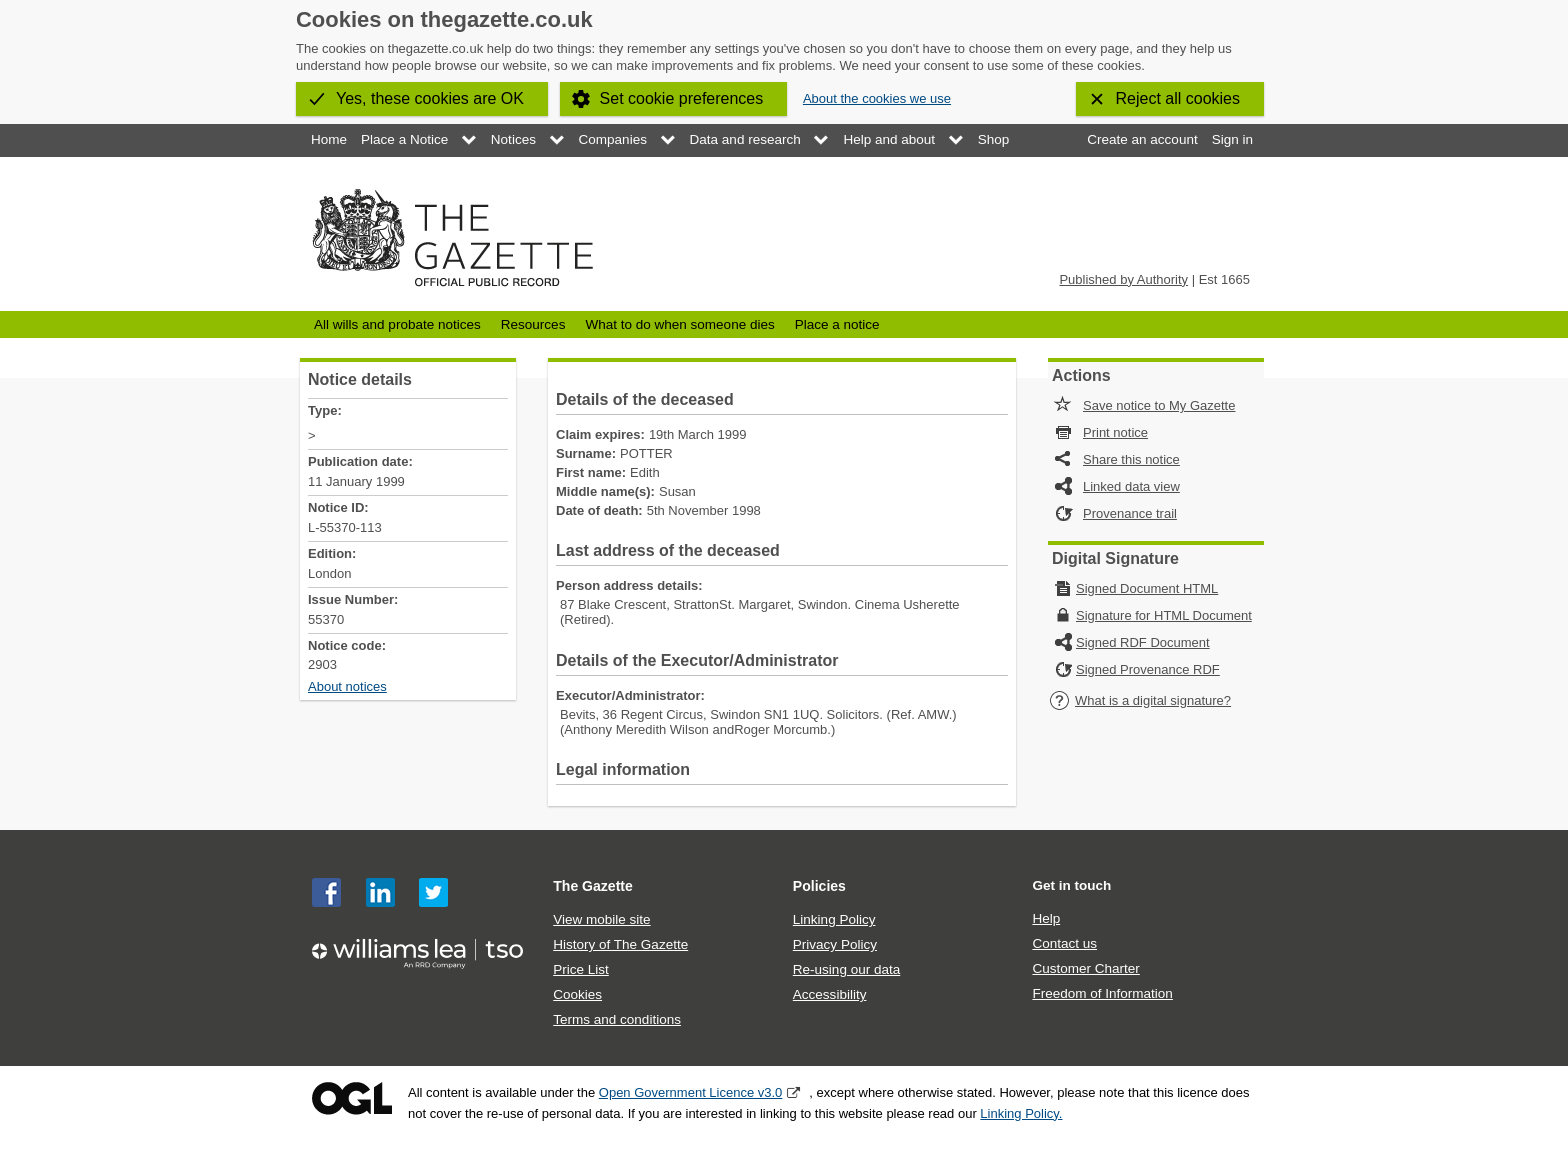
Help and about (889, 139)
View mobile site (601, 919)
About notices (347, 686)
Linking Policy (834, 919)
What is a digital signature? (1140, 700)
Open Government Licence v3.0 (691, 1092)
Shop (994, 139)
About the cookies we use (877, 98)
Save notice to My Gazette (1159, 405)
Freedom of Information (1102, 993)
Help (1046, 918)
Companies (613, 139)
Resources (533, 324)
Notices (513, 139)
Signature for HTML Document (1164, 615)
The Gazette (593, 886)
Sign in (1232, 139)
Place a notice (837, 324)
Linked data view (1131, 486)
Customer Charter (1085, 968)
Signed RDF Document (1143, 642)
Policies (819, 886)
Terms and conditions (617, 1019)
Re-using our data (846, 969)
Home (329, 139)
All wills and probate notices (397, 324)
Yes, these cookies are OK (430, 98)
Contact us (1064, 943)
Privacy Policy (835, 944)
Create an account (1142, 139)
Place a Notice (404, 139)
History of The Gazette (620, 944)
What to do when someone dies (679, 324)
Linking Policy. (1021, 1113)
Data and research (745, 139)
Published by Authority (1123, 279)
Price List (581, 969)
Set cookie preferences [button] (682, 98)
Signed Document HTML (1147, 588)
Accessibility (830, 994)
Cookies (577, 994)
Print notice (1115, 432)
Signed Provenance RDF (1148, 669)
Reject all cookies (1178, 98)
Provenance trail (1130, 513)
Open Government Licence (352, 1098)
